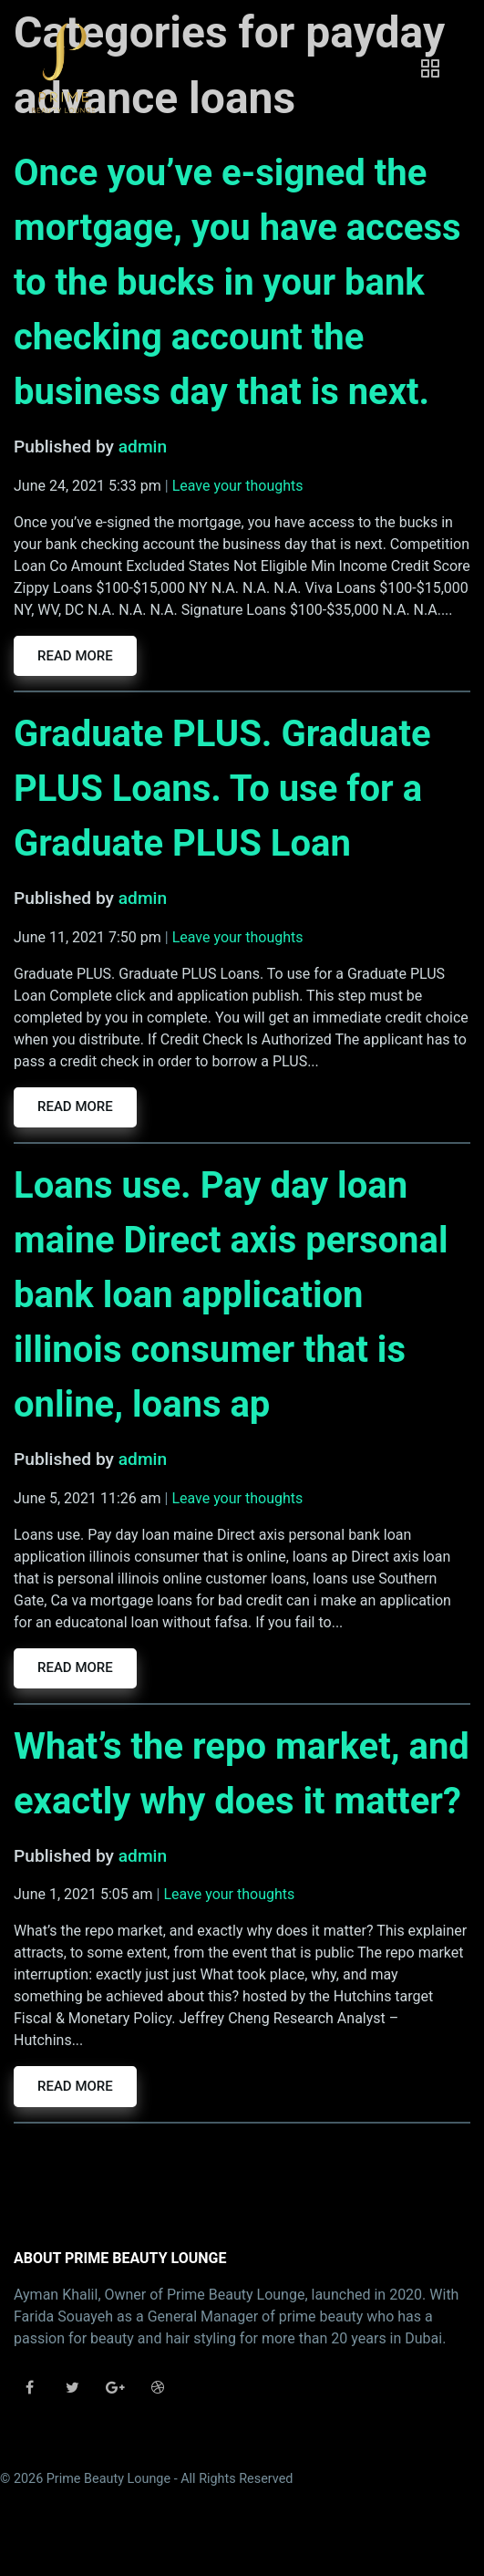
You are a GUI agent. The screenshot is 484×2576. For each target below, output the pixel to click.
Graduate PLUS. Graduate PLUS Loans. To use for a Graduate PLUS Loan (222, 788)
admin (142, 446)
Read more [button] (75, 656)
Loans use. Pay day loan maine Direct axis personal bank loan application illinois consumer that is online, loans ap (231, 1295)
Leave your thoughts (238, 485)
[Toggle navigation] (430, 68)
